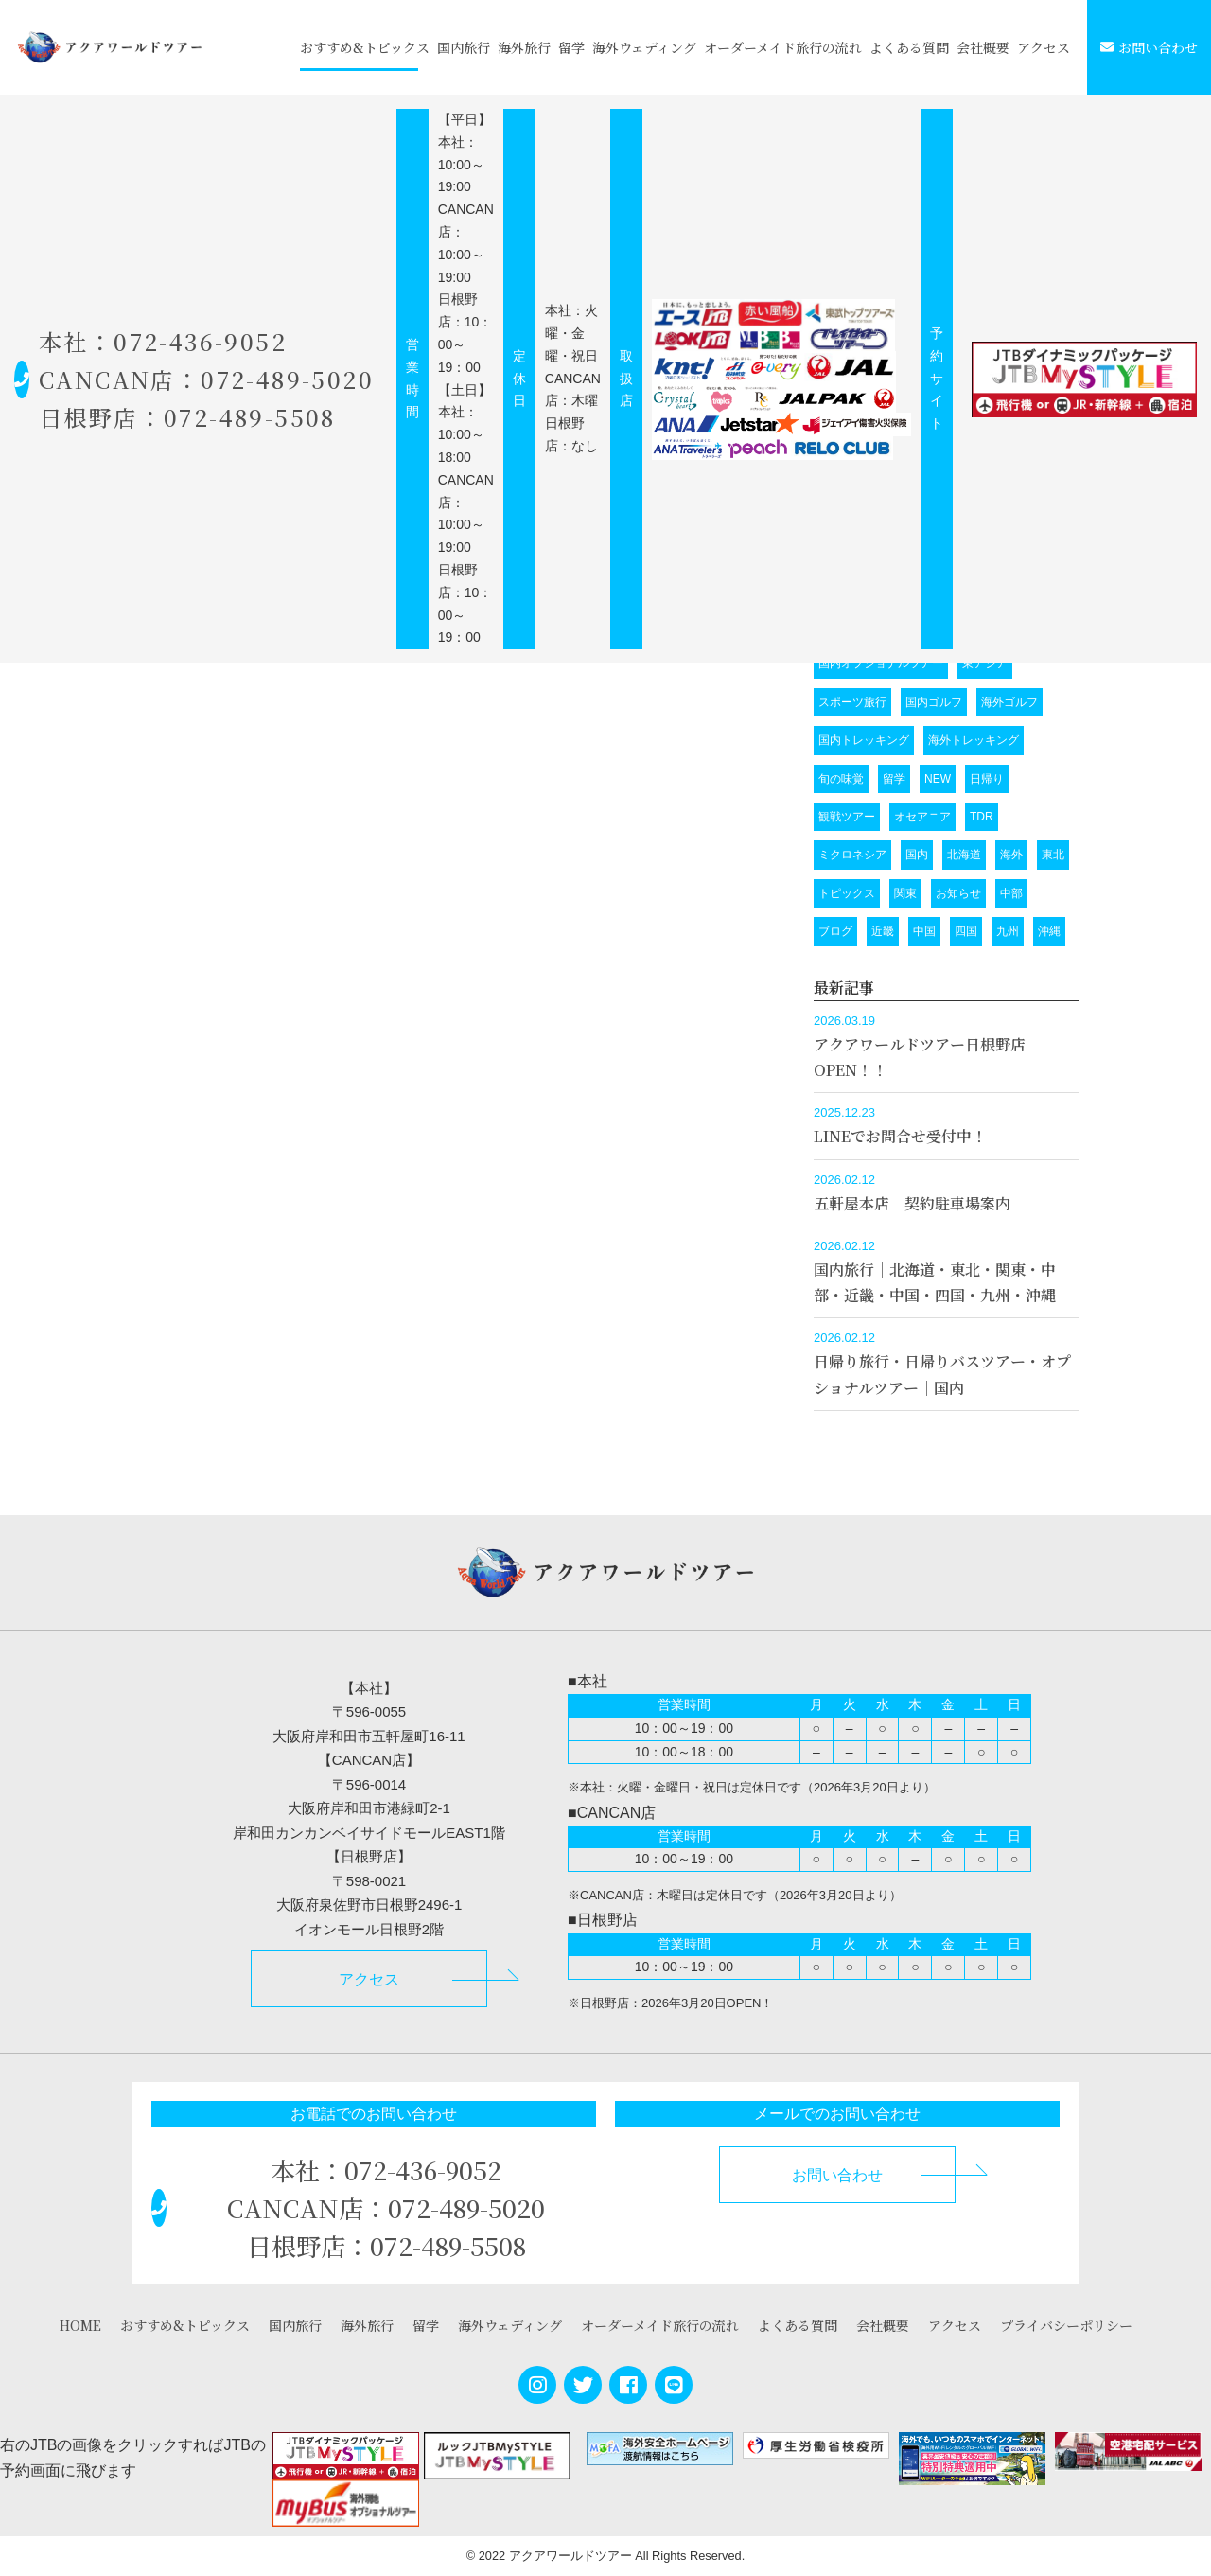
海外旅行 (524, 47)
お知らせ (958, 893)
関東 (905, 893)
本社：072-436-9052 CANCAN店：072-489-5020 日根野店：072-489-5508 (213, 379)
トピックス (846, 893)
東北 (1053, 854)
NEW (937, 778)
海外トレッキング (973, 740)
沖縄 (1049, 931)
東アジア (985, 663)
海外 (1011, 854)
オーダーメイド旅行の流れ (783, 47)
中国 (924, 931)
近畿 (882, 931)
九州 (1007, 931)
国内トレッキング (863, 740)
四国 (966, 931)
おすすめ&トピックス (365, 47)
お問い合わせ (1149, 47)
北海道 (964, 854)
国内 (916, 854)
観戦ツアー (846, 816)
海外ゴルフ (1009, 702)
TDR (981, 816)
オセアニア (922, 816)
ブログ (835, 931)
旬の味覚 (841, 778)
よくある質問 (909, 47)
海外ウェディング (644, 47)
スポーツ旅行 (852, 702)
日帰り (987, 778)
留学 (571, 47)
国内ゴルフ (933, 702)
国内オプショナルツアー (880, 663)
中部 (1011, 893)
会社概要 (983, 47)
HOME (80, 2325)
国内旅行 (463, 47)
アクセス (1043, 47)
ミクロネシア (852, 854)
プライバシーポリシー (1066, 2325)
